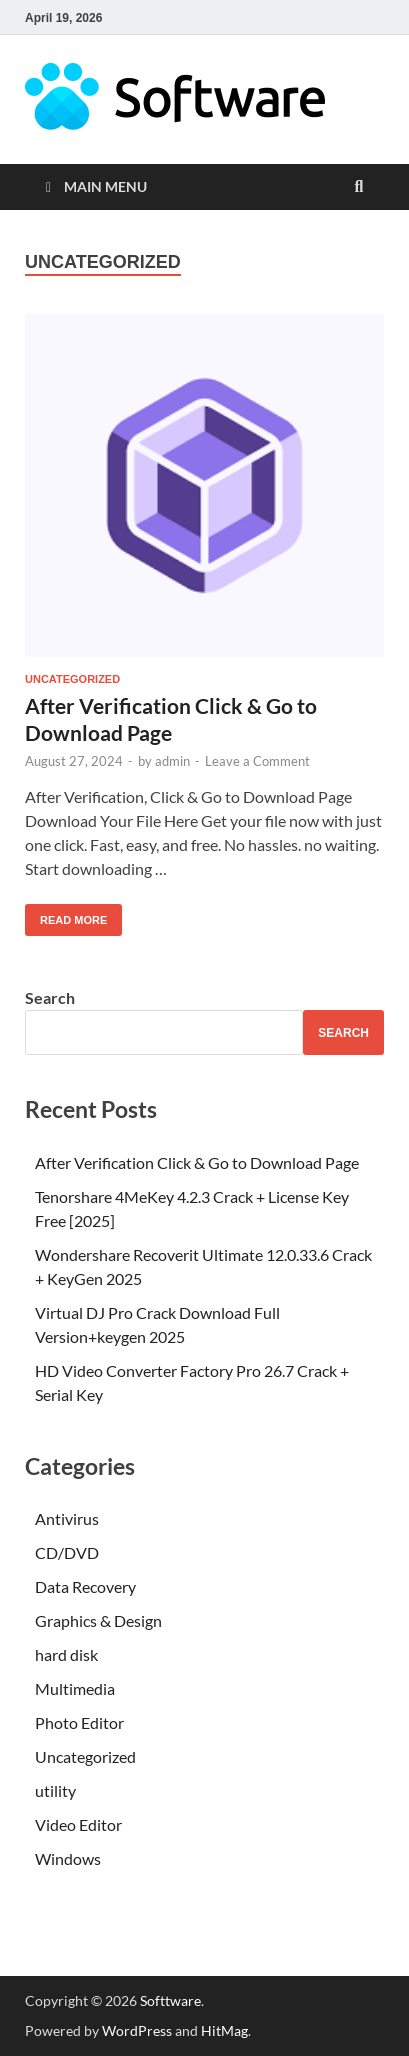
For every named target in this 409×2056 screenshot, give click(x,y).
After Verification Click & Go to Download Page (197, 1162)
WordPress (137, 2030)
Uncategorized (72, 679)
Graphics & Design (98, 1620)
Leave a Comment (257, 761)
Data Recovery (85, 1586)
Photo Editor (79, 1722)
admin (172, 761)
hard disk (66, 1654)
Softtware (170, 2000)
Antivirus (67, 1518)
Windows (68, 1858)
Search (50, 997)
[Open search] (359, 187)
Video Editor (78, 1824)
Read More (66, 915)
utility (55, 1790)
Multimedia (75, 1688)
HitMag (224, 2030)
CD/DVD (67, 1552)
